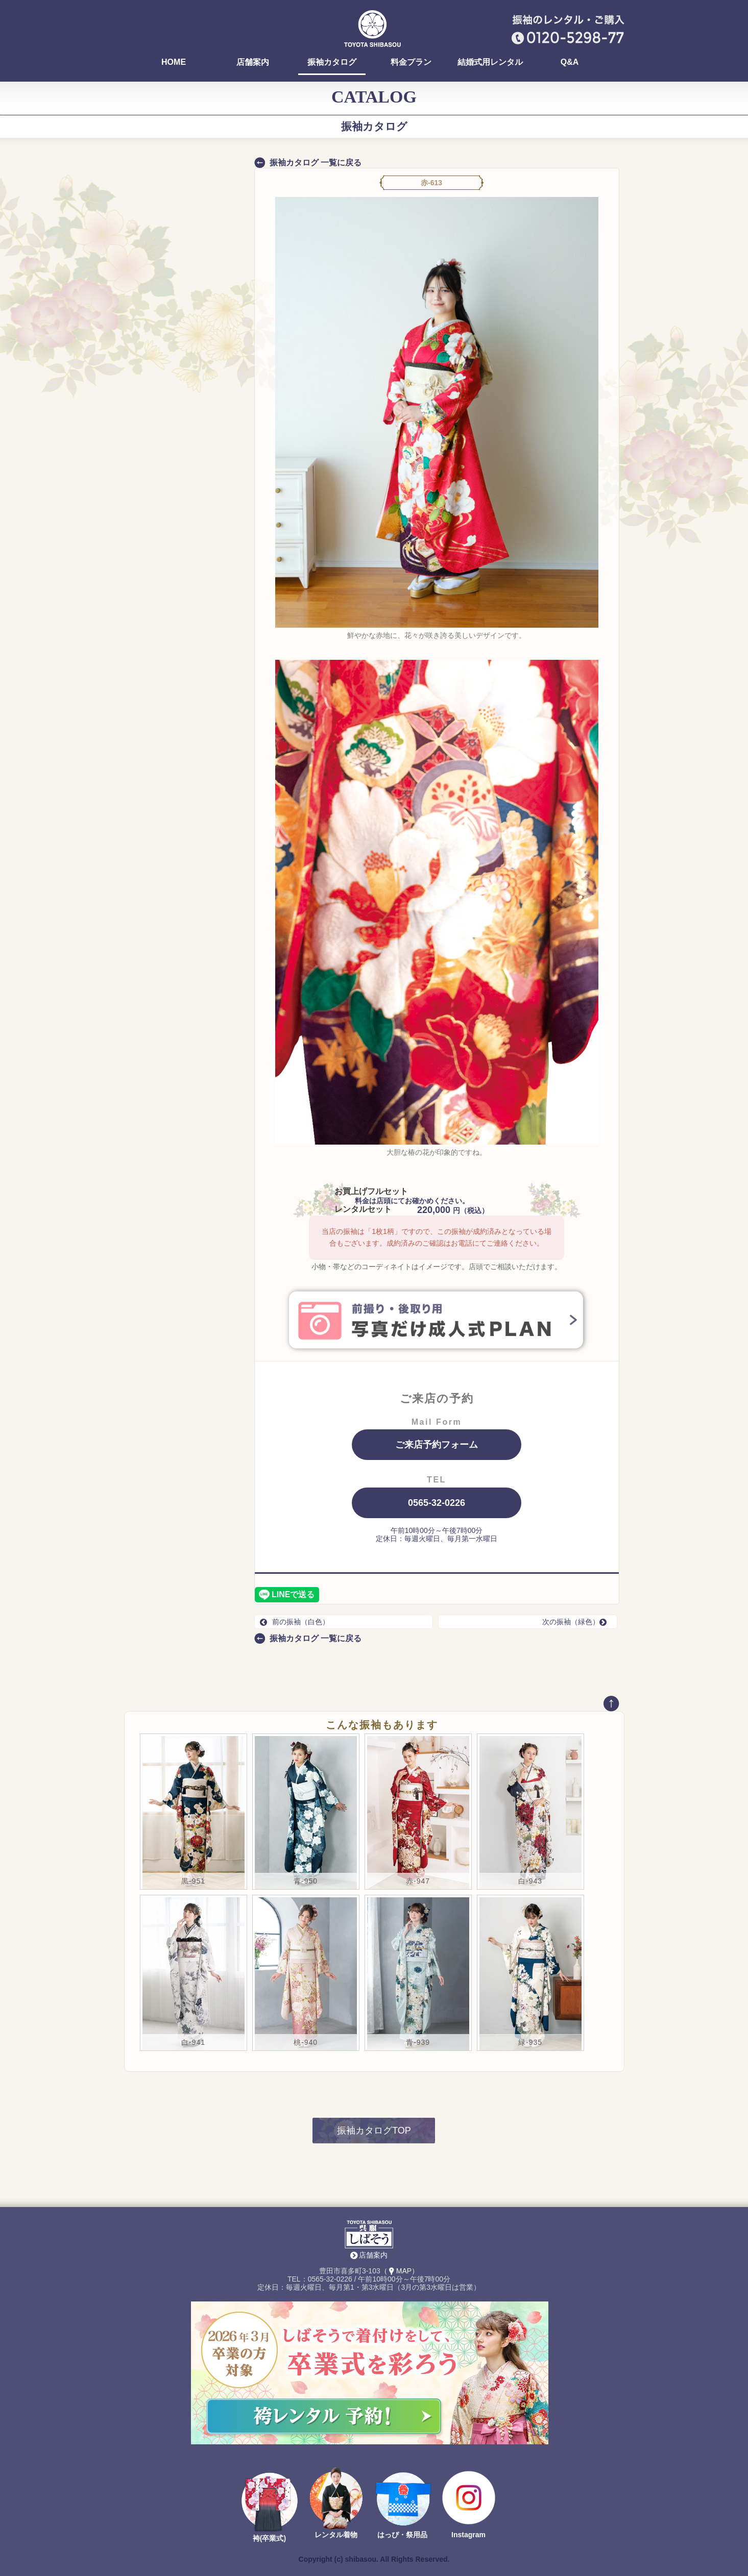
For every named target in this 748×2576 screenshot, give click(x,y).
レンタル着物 (336, 2535)
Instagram (468, 2535)
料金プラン (411, 62)
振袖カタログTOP (374, 2130)
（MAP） (399, 2271)
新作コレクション (168, 557)
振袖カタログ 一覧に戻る (315, 162)
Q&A (570, 62)
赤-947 (418, 1881)
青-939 (418, 2042)
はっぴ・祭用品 (402, 2535)
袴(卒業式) (269, 2538)
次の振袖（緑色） (577, 1622)
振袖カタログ (331, 62)
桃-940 (306, 2042)
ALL (186, 471)
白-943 (530, 1881)
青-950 (306, 1881)
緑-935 (530, 2042)
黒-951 (193, 1881)
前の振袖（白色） (294, 1622)
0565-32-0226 (436, 1503)
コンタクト (158, 537)
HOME (173, 62)
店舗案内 (252, 62)
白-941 (193, 2042)
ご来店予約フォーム (436, 1445)
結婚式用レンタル (490, 62)
